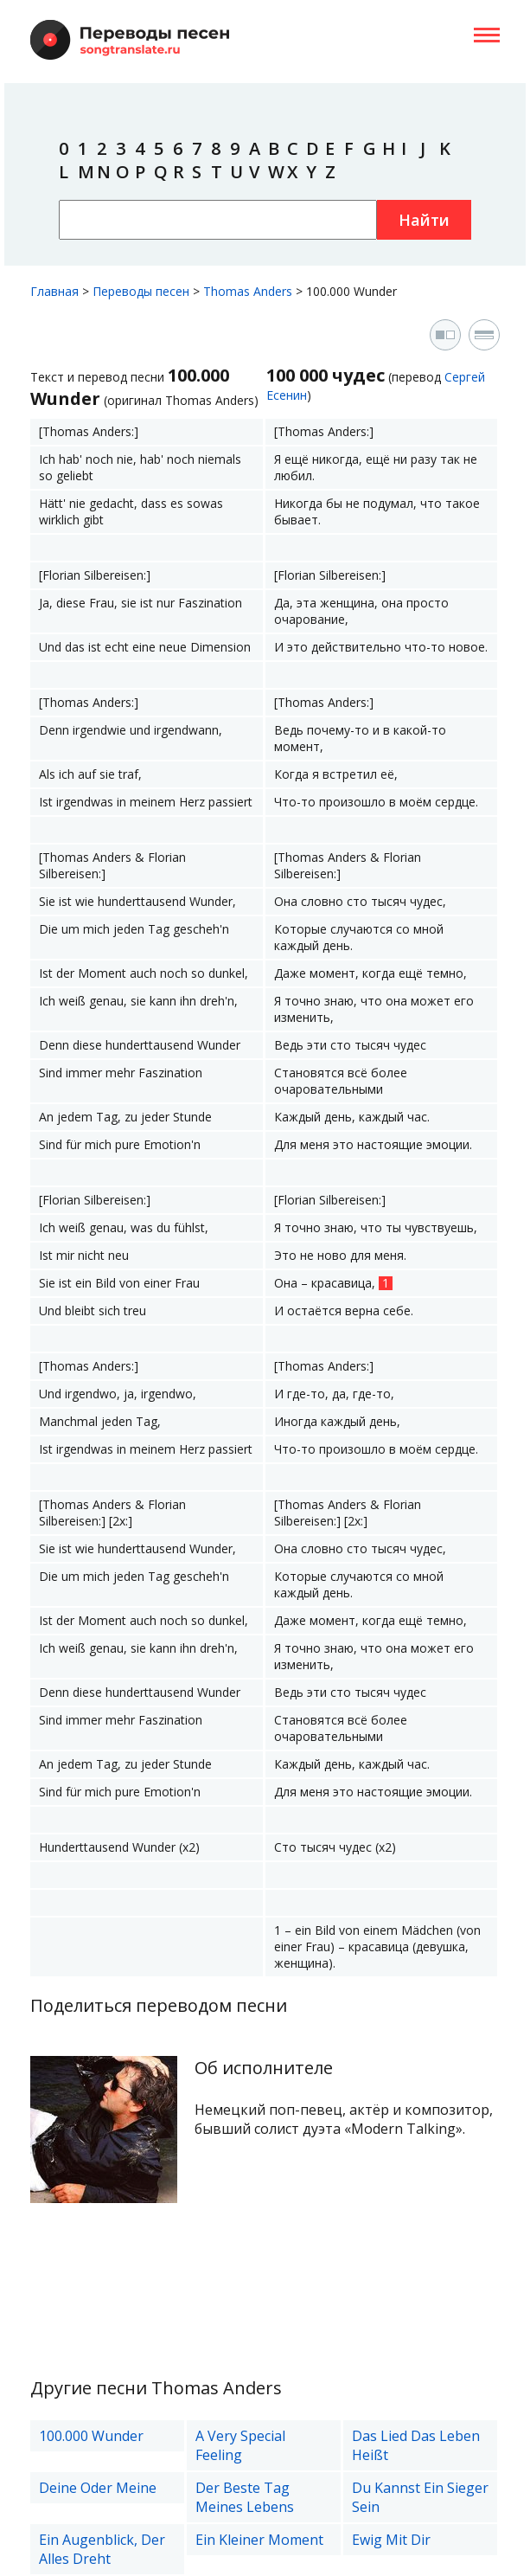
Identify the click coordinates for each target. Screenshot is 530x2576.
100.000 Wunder (91, 2435)
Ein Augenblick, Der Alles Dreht (102, 2549)
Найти (424, 219)
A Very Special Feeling (240, 2445)
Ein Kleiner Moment (259, 2539)
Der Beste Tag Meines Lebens (244, 2497)
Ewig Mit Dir (391, 2539)
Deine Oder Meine (97, 2487)
